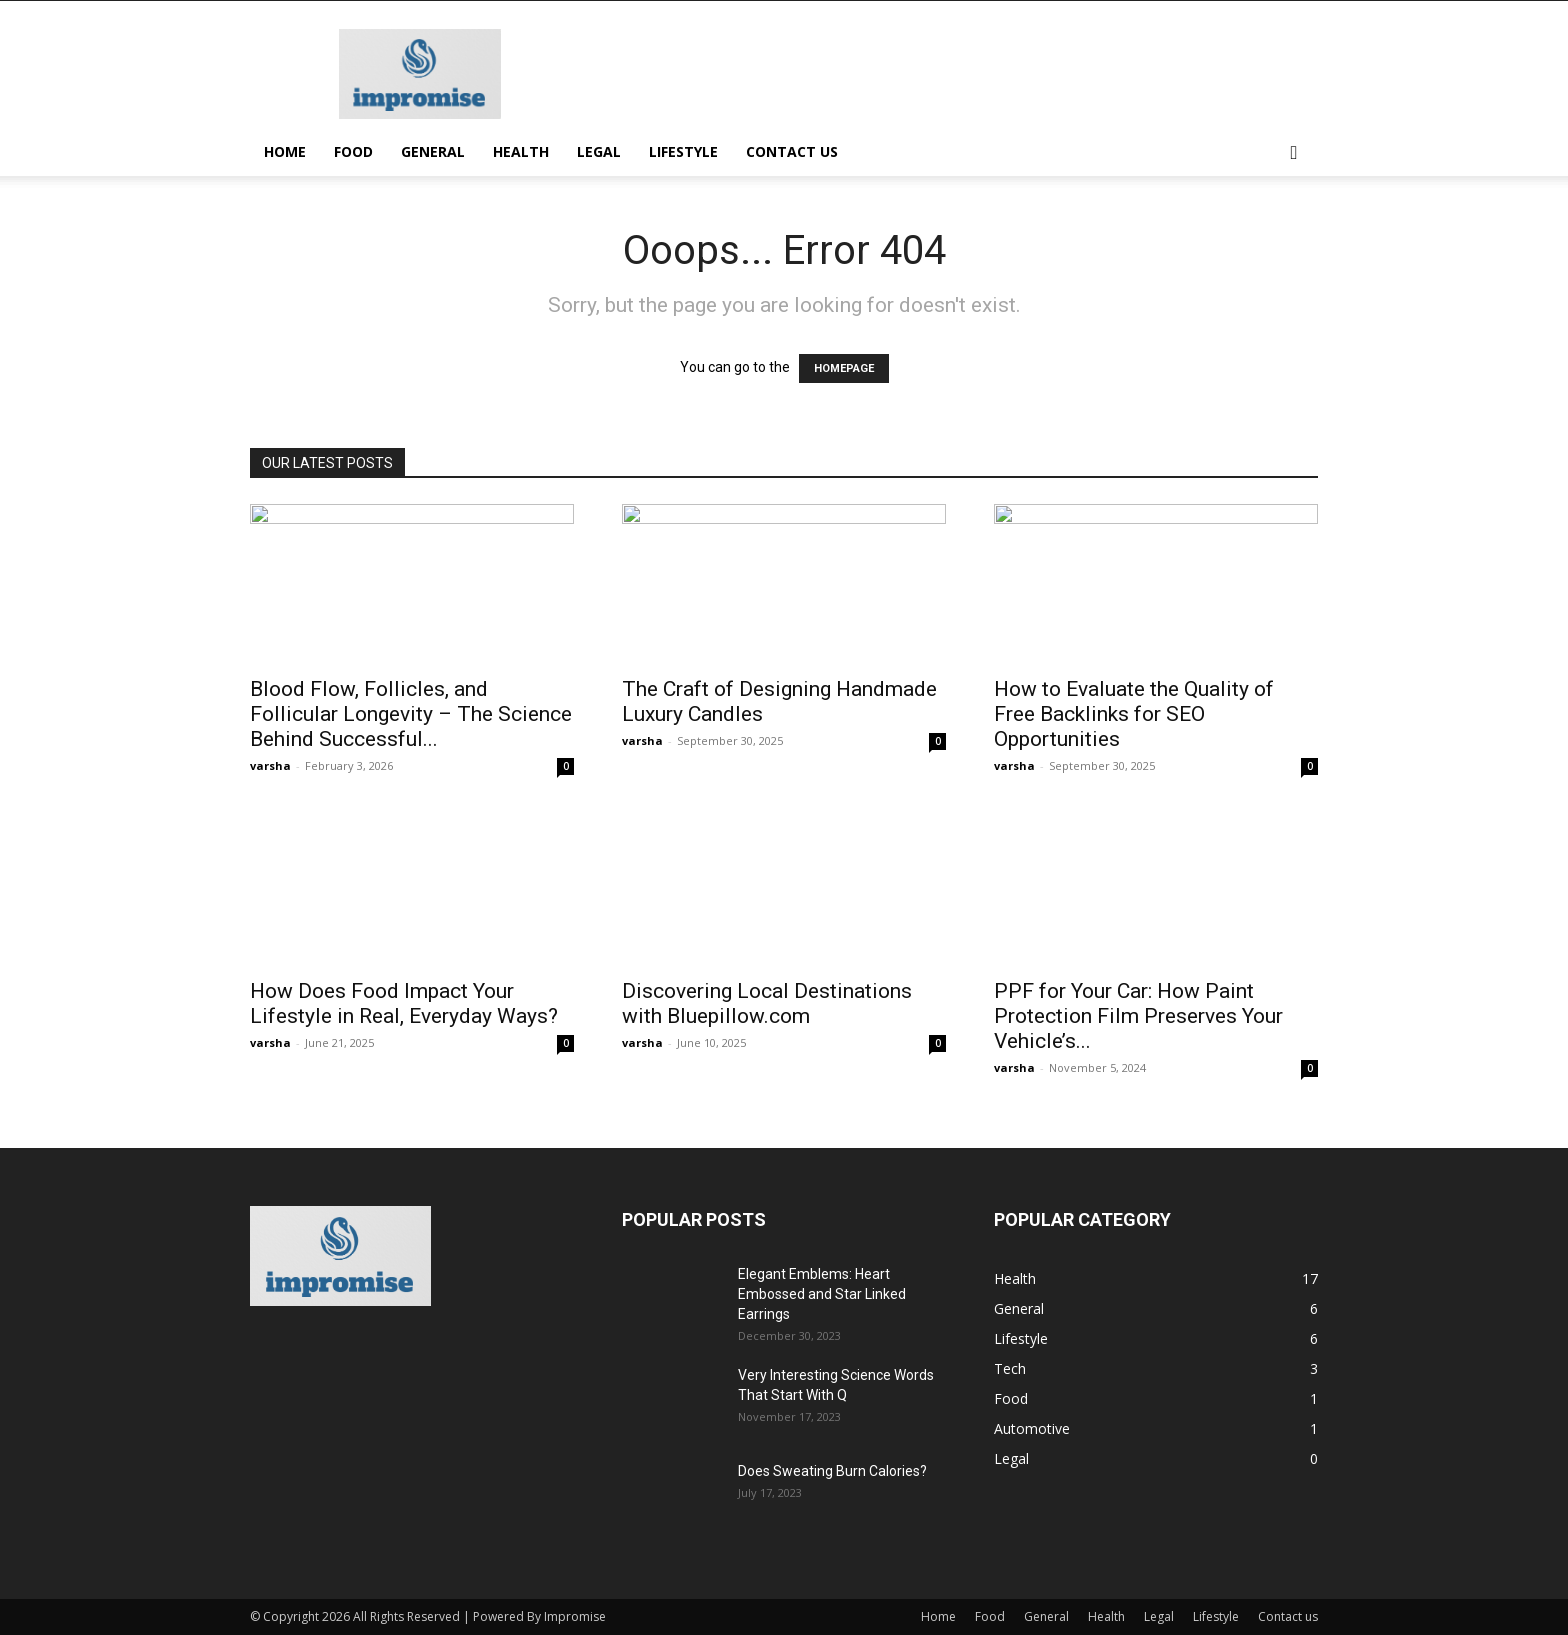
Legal (599, 151)
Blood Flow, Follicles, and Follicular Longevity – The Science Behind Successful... (411, 714)
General (433, 151)
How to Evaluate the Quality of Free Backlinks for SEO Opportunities (1134, 714)
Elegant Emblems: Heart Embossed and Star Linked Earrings (822, 1294)
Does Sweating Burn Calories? (832, 1471)
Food (353, 151)
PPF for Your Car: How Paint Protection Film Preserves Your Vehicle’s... (1138, 1016)
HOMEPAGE (844, 368)
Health (521, 151)
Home (285, 151)
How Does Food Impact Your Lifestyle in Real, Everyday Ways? (404, 1003)
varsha (270, 765)
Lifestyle (683, 151)
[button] (1294, 153)
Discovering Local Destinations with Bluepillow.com (767, 1003)
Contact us (792, 151)
